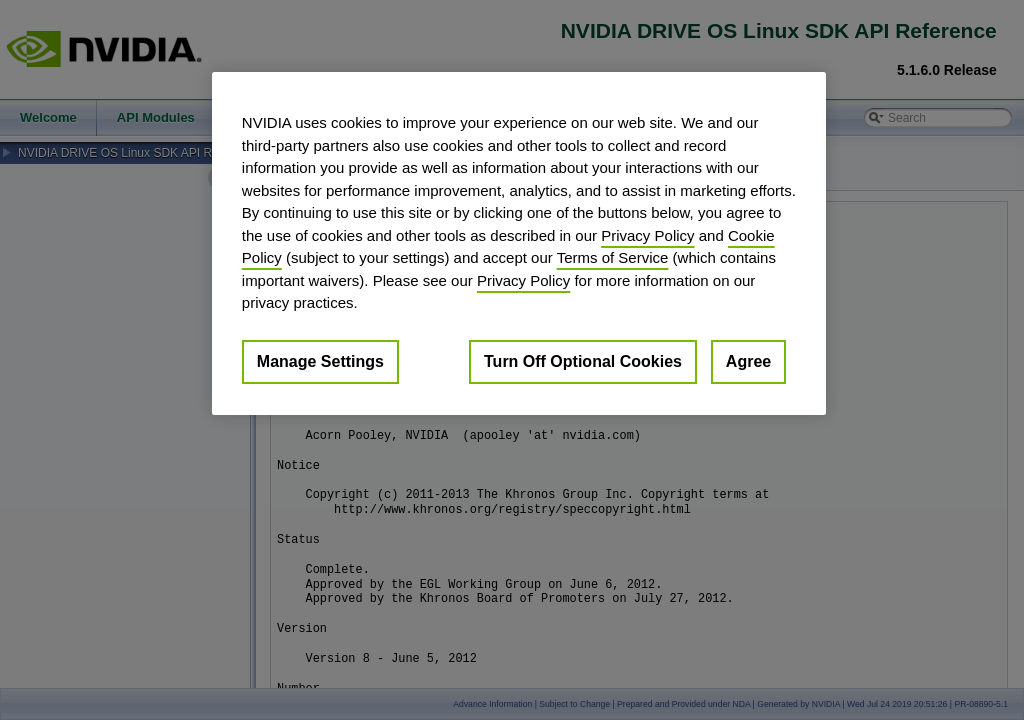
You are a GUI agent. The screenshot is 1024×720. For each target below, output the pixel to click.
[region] (519, 243)
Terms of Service (613, 257)
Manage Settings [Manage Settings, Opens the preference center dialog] (320, 361)
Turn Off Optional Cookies (583, 361)
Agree (748, 361)
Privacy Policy (647, 235)
